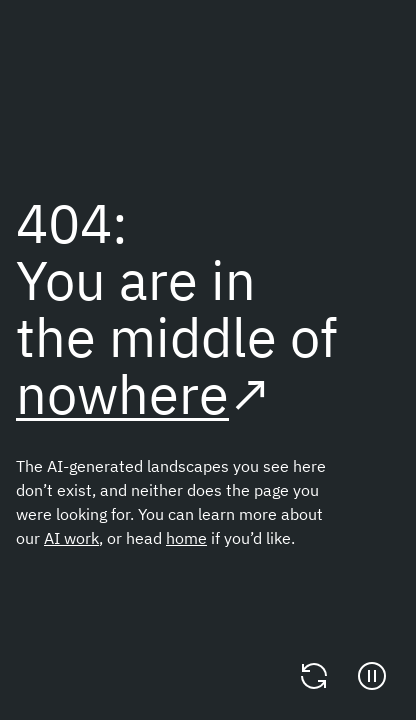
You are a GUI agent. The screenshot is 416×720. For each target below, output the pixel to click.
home (186, 538)
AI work (71, 538)
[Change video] (314, 676)
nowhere (122, 393)
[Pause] (372, 676)
